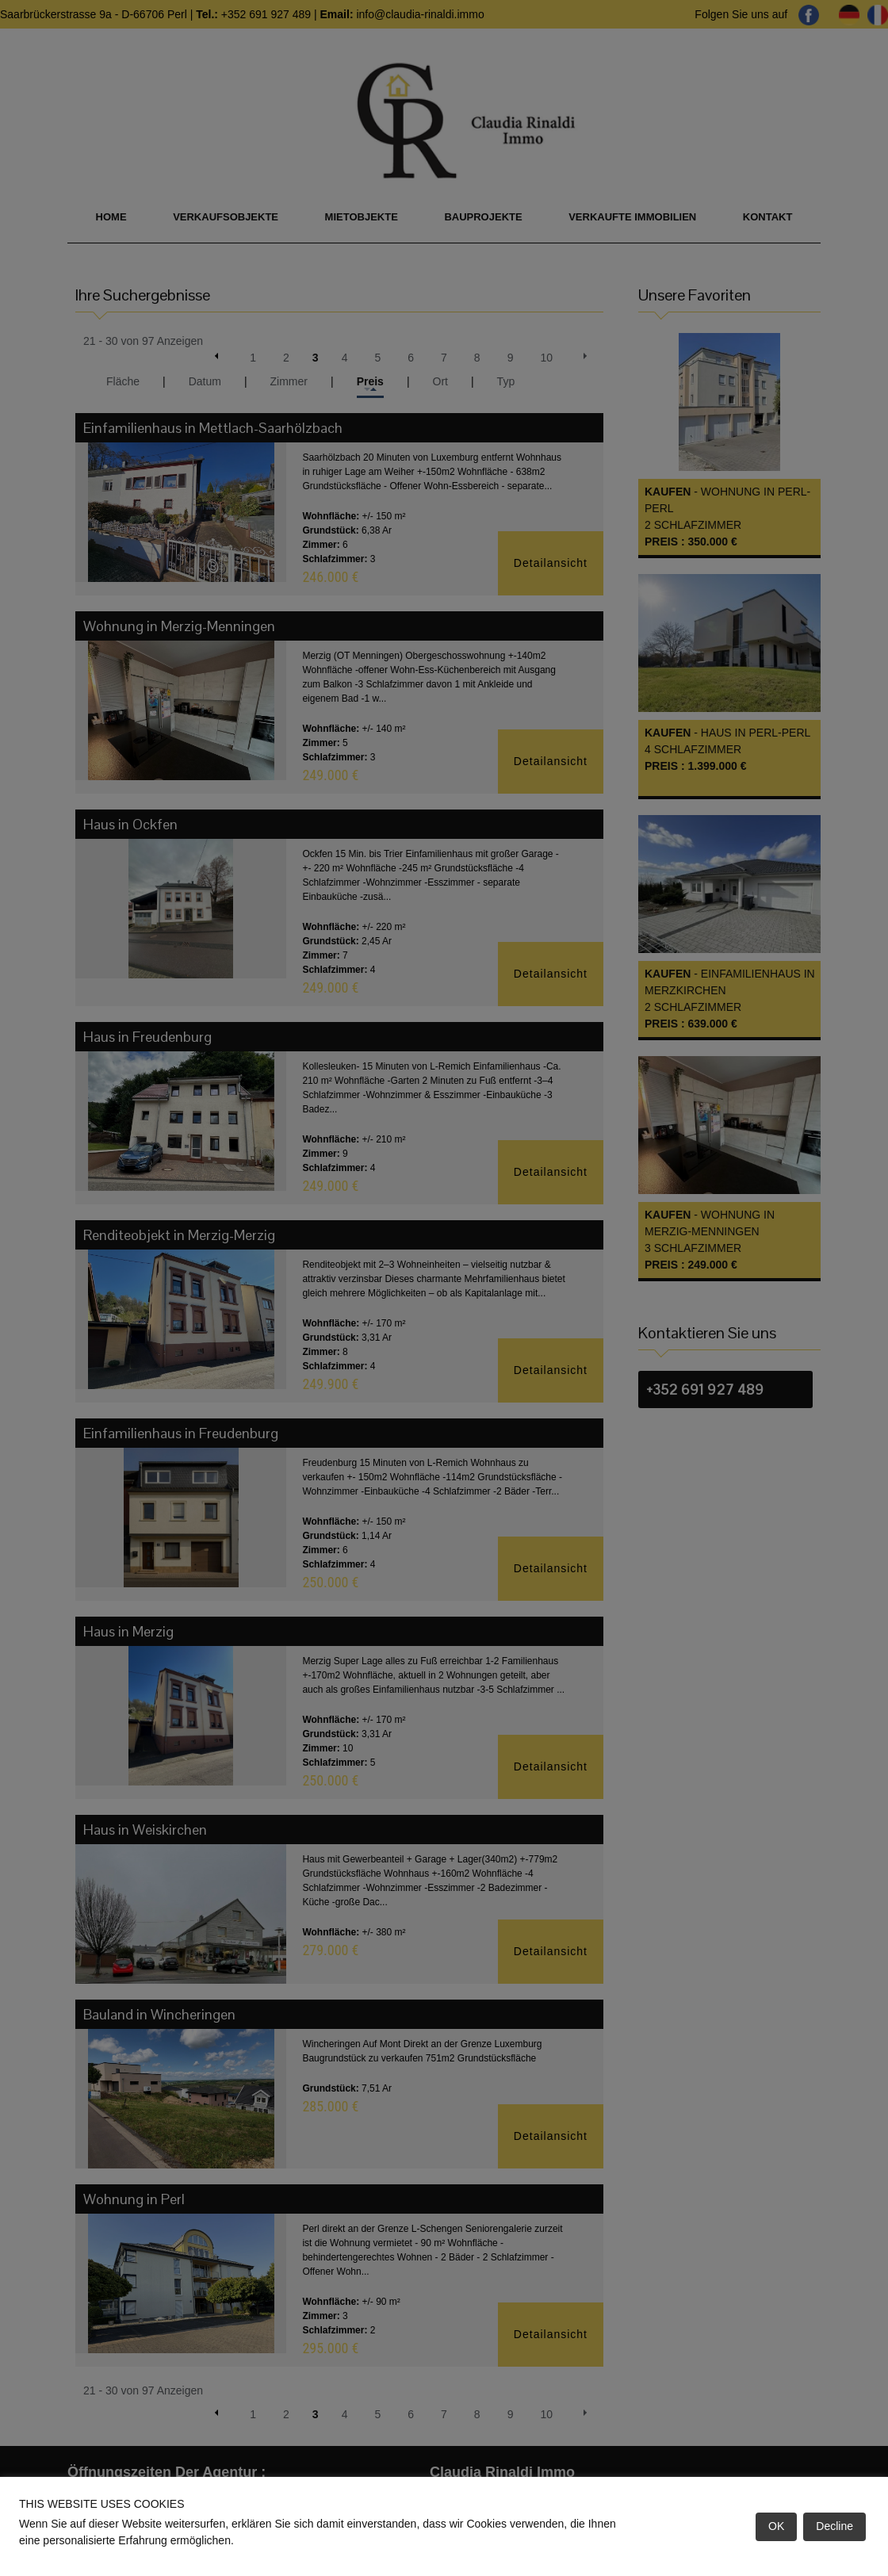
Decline (834, 2526)
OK (776, 2526)
